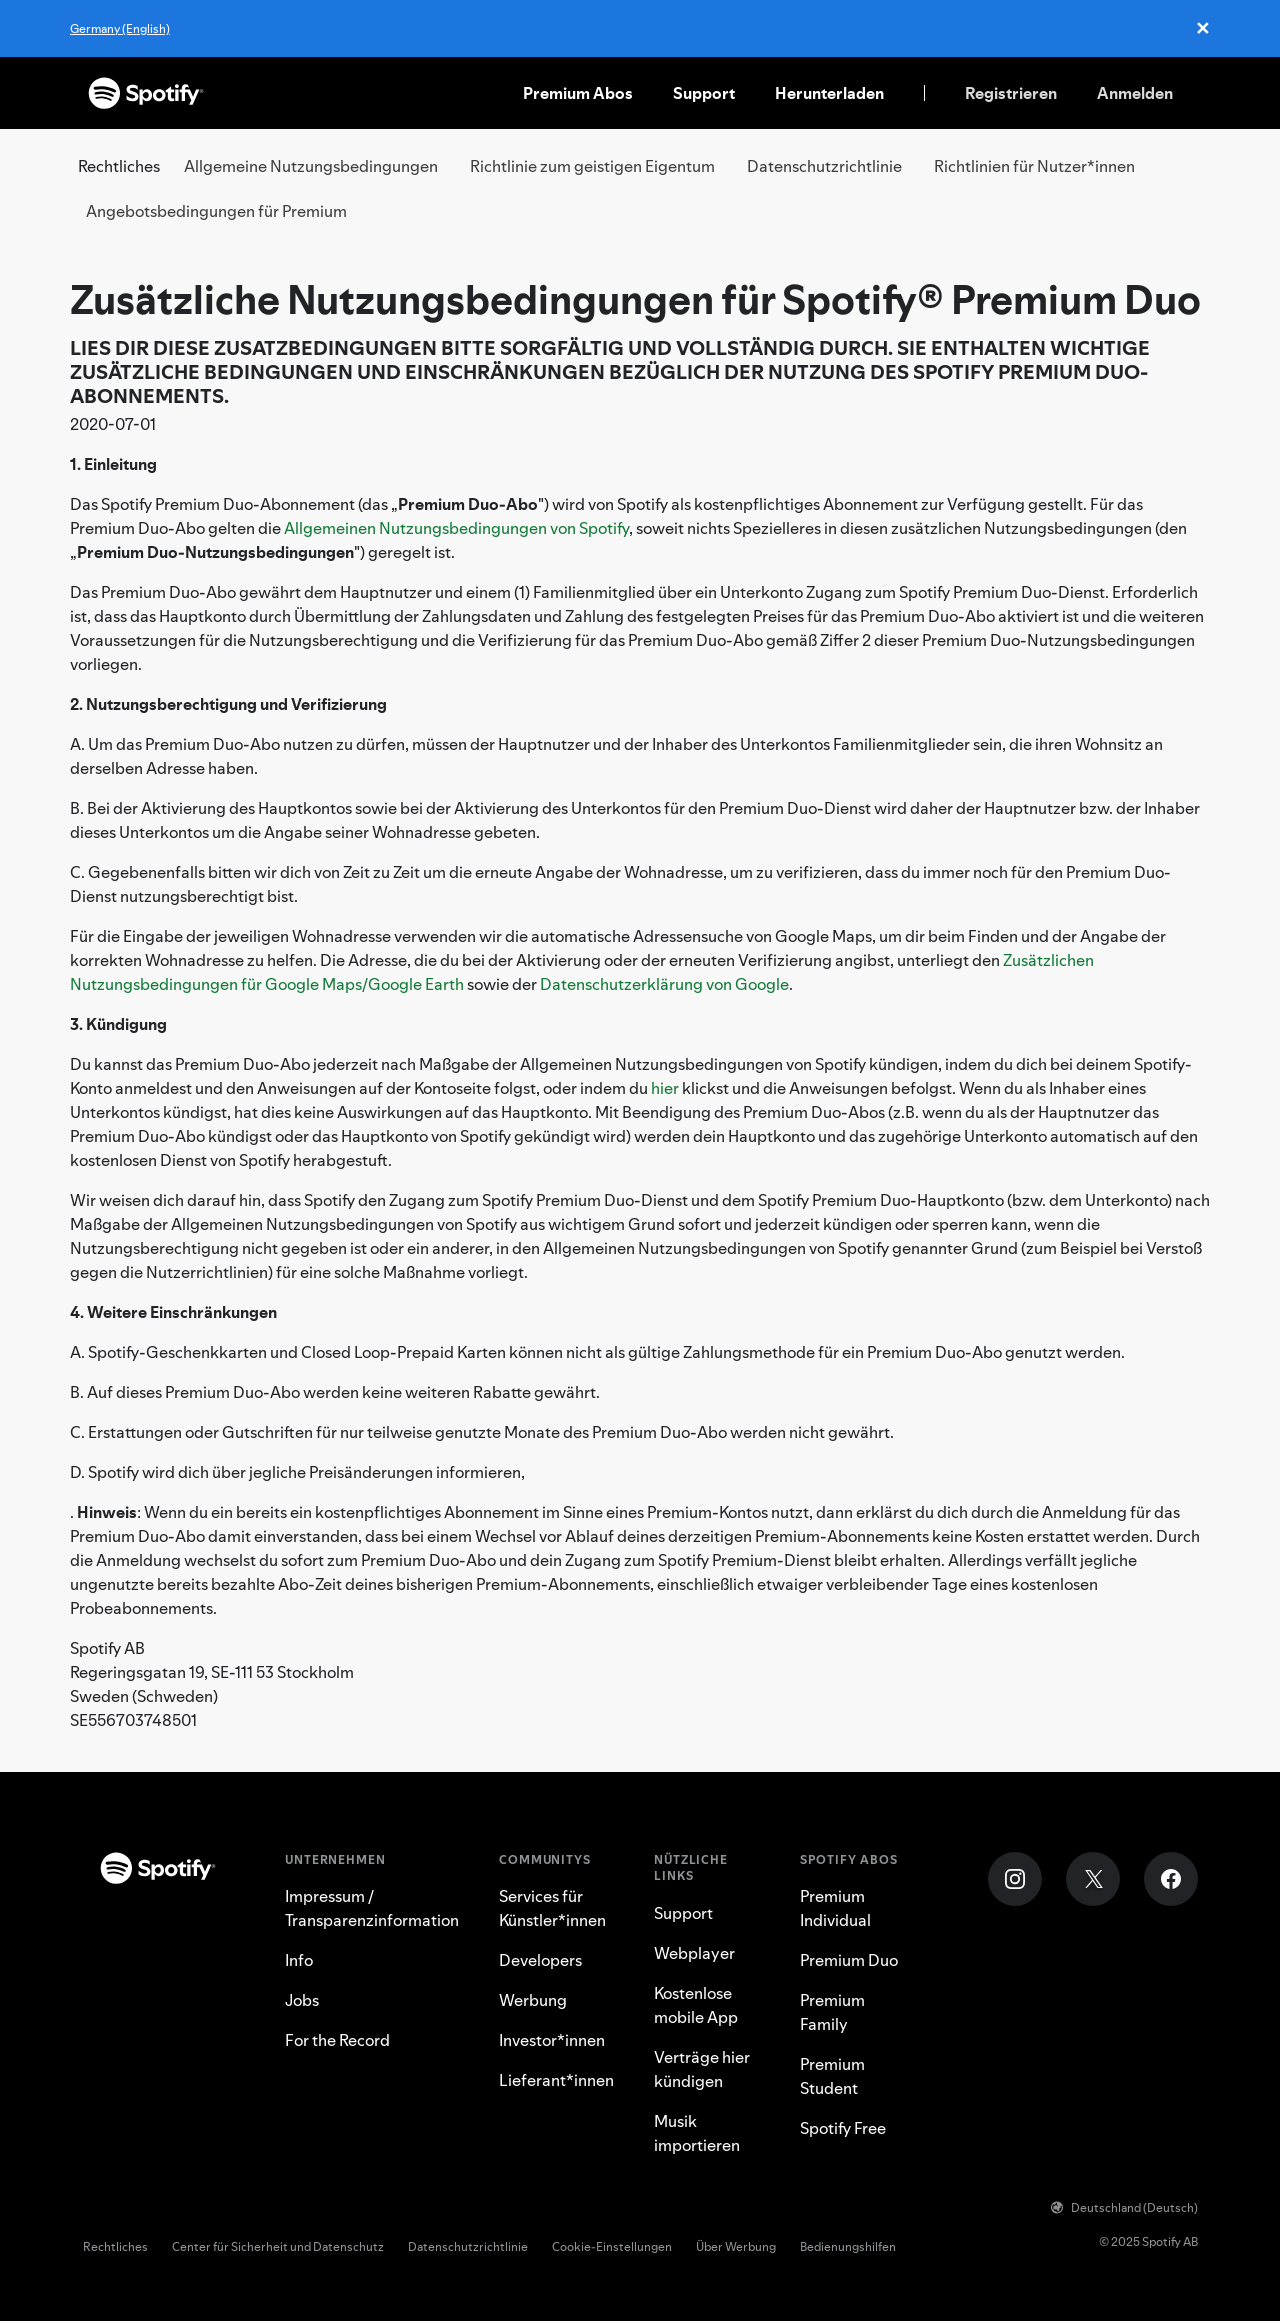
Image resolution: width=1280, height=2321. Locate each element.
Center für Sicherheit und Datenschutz (278, 2246)
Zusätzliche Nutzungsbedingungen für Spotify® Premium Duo (635, 299)
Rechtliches (115, 2246)
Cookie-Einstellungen (612, 2246)
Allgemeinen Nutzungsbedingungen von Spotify (456, 528)
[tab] (311, 166)
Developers (540, 1960)
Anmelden (1135, 93)
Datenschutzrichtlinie (824, 166)
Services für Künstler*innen (552, 1908)
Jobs (302, 2000)
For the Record (337, 2040)
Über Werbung (736, 2246)
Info (299, 1960)
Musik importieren (697, 2133)
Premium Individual (835, 1908)
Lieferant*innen (556, 2080)
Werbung (533, 2000)
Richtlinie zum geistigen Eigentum (592, 166)
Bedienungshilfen (848, 2246)
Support (704, 93)
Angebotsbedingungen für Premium (216, 211)
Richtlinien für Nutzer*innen (1034, 166)
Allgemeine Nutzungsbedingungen (311, 166)
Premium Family (832, 2012)
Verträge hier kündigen (702, 2069)
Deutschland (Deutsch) (1124, 2207)
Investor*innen (552, 2040)
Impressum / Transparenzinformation (372, 1908)
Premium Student (832, 2076)
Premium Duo (849, 1960)
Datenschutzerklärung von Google (664, 984)
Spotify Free (843, 2128)
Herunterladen (829, 93)
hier (665, 1088)
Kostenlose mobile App (696, 2005)
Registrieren (1011, 93)
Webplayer (694, 1953)
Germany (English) (120, 28)
